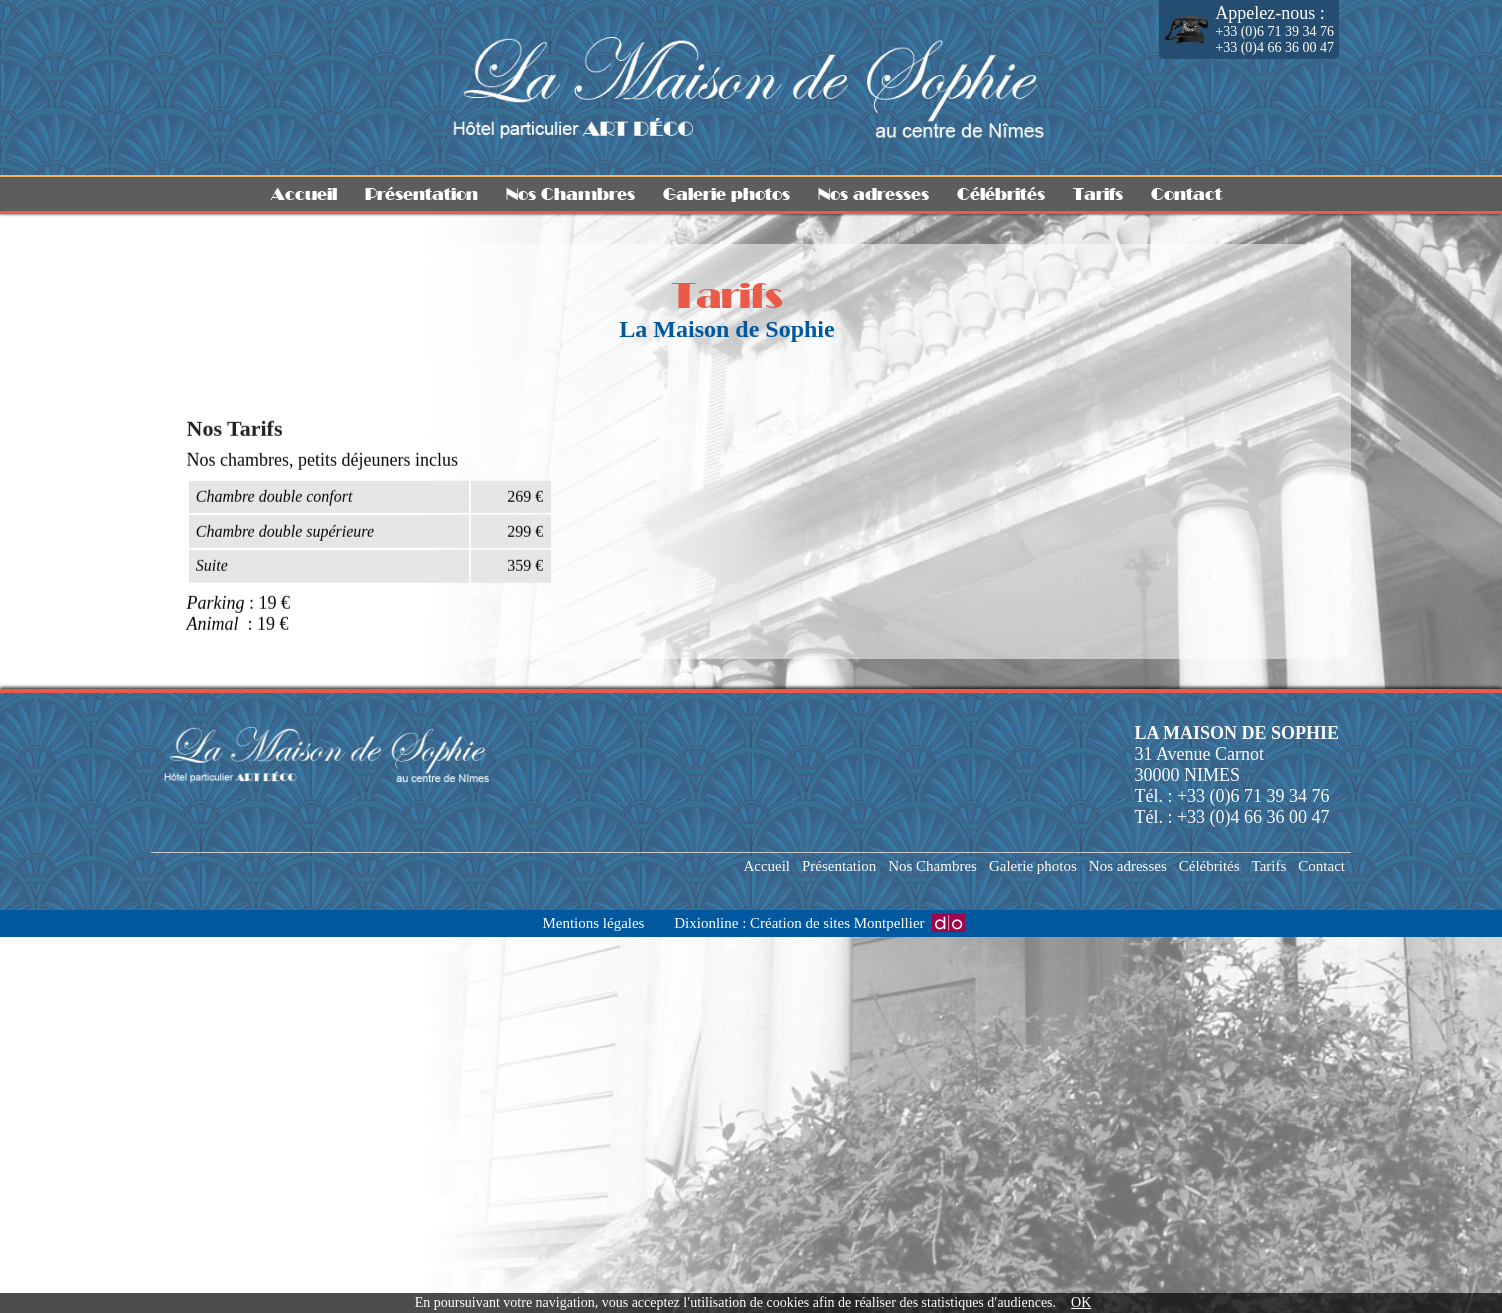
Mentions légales (593, 923)
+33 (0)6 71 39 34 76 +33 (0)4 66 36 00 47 (1274, 29)
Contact (1186, 194)
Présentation (421, 194)
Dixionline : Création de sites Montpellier (799, 923)
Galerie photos (726, 194)
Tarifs (1098, 194)
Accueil (304, 194)
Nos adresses (873, 194)
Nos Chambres (570, 194)
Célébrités (1001, 194)
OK (1081, 1302)
